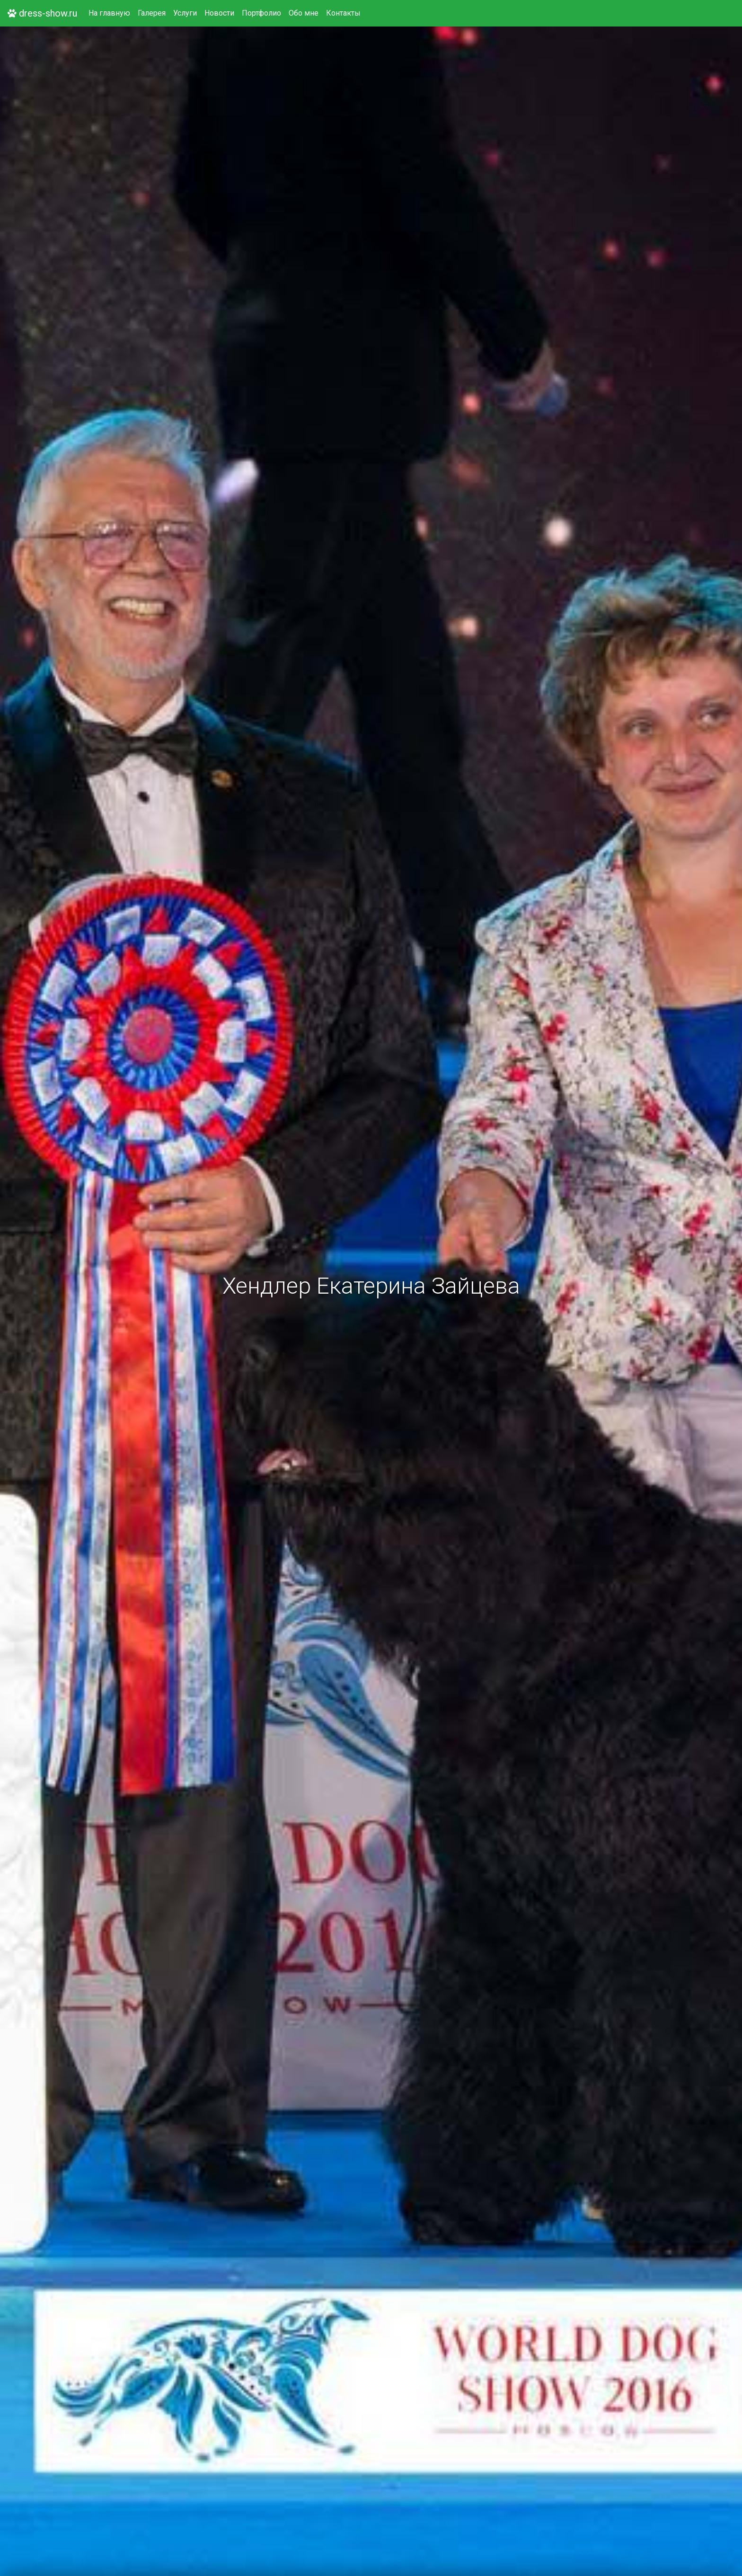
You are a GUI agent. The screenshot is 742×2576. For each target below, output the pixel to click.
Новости (219, 13)
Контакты (343, 13)
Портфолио (261, 13)
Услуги (185, 13)
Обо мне (303, 13)
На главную (109, 13)
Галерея (152, 13)
